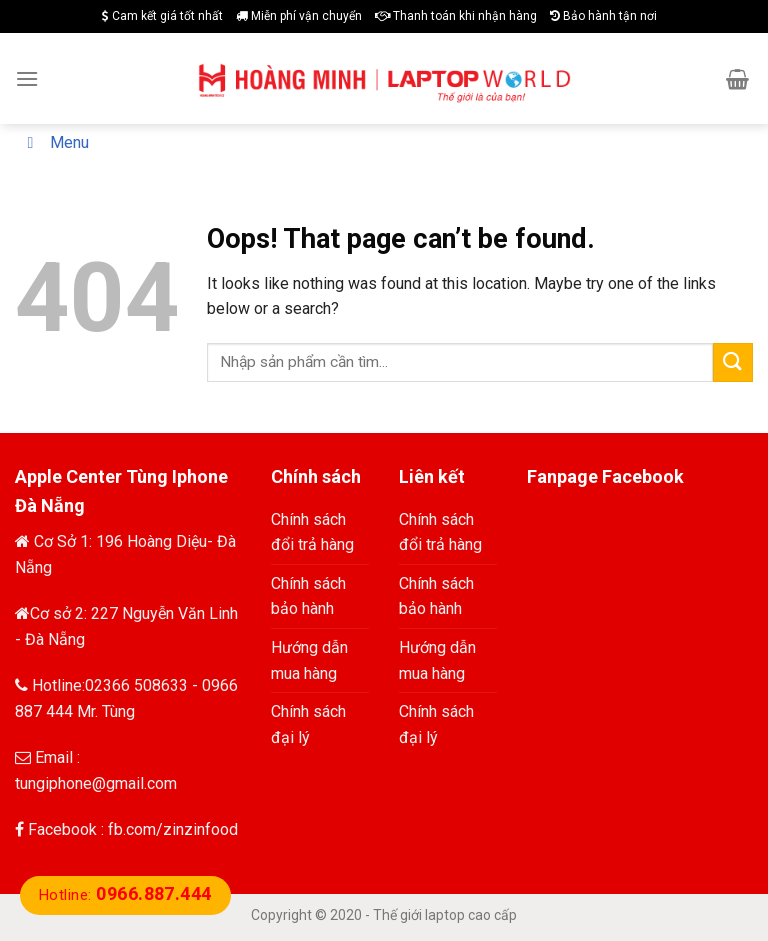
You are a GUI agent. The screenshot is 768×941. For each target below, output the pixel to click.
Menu (54, 142)
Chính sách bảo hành (308, 596)
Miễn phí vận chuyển (299, 16)
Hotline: (125, 895)
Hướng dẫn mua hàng (309, 660)
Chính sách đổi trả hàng (312, 532)
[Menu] (27, 78)
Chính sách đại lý (308, 724)
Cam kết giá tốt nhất (162, 16)
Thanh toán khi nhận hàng (456, 16)
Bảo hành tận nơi (603, 16)
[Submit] (733, 362)
